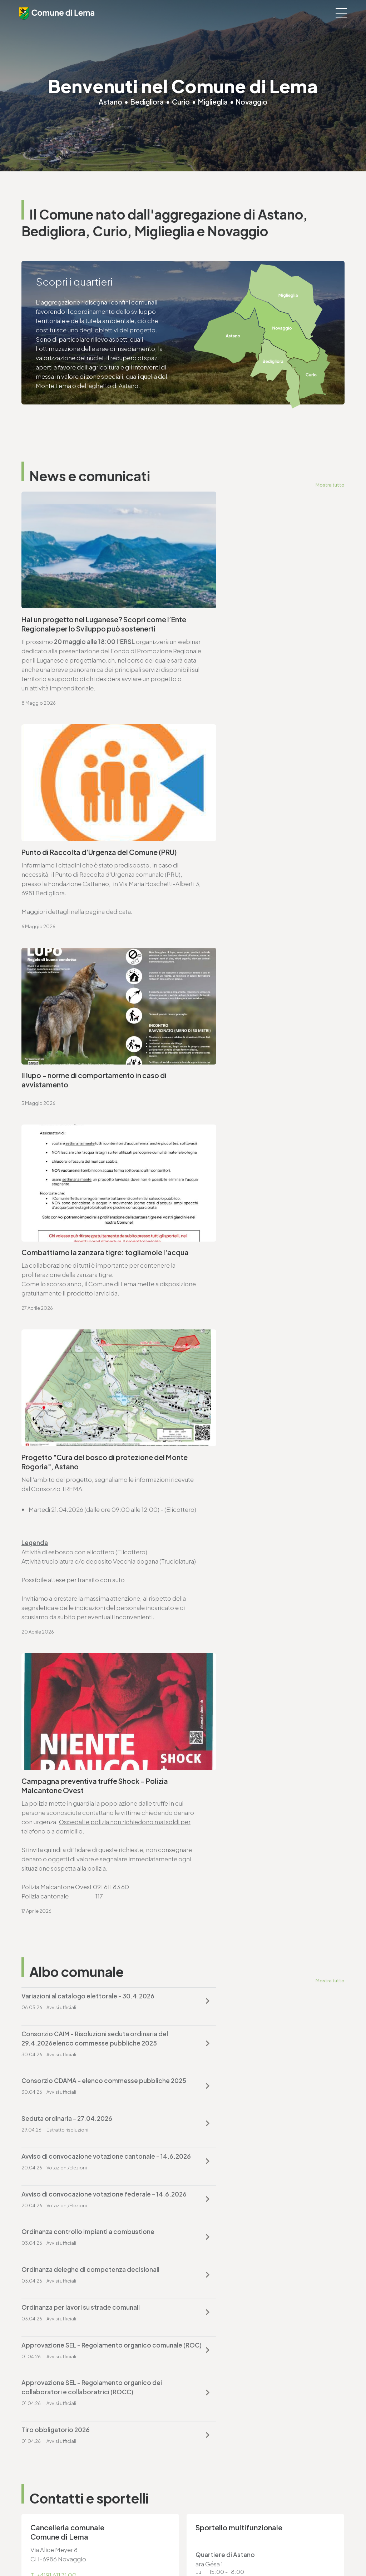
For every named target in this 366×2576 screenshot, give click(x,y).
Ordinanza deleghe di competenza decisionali (257, 1465)
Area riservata (240, 2551)
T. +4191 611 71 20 (211, 2381)
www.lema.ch (49, 1723)
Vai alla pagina (57, 1792)
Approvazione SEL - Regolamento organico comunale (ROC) (253, 1507)
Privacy (136, 2551)
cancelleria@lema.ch (60, 1714)
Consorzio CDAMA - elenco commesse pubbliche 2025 (79, 1375)
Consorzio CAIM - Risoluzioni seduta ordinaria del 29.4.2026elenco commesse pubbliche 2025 (256, 1323)
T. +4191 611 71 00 (53, 1705)
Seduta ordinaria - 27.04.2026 (233, 1371)
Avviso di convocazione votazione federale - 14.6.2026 (255, 1422)
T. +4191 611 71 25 (52, 1879)
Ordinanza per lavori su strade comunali (80, 1503)
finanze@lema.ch (212, 2390)
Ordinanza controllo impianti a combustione (87, 1465)
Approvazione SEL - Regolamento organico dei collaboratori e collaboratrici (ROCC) (91, 1554)
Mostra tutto (330, 485)
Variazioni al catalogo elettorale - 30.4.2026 (87, 1314)
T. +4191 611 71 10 (43, 2465)
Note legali (161, 2551)
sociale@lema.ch (45, 2475)
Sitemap (188, 2551)
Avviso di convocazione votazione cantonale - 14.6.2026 (90, 1422)
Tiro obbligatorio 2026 (222, 1550)
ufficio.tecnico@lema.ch (65, 1888)
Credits (211, 2551)
